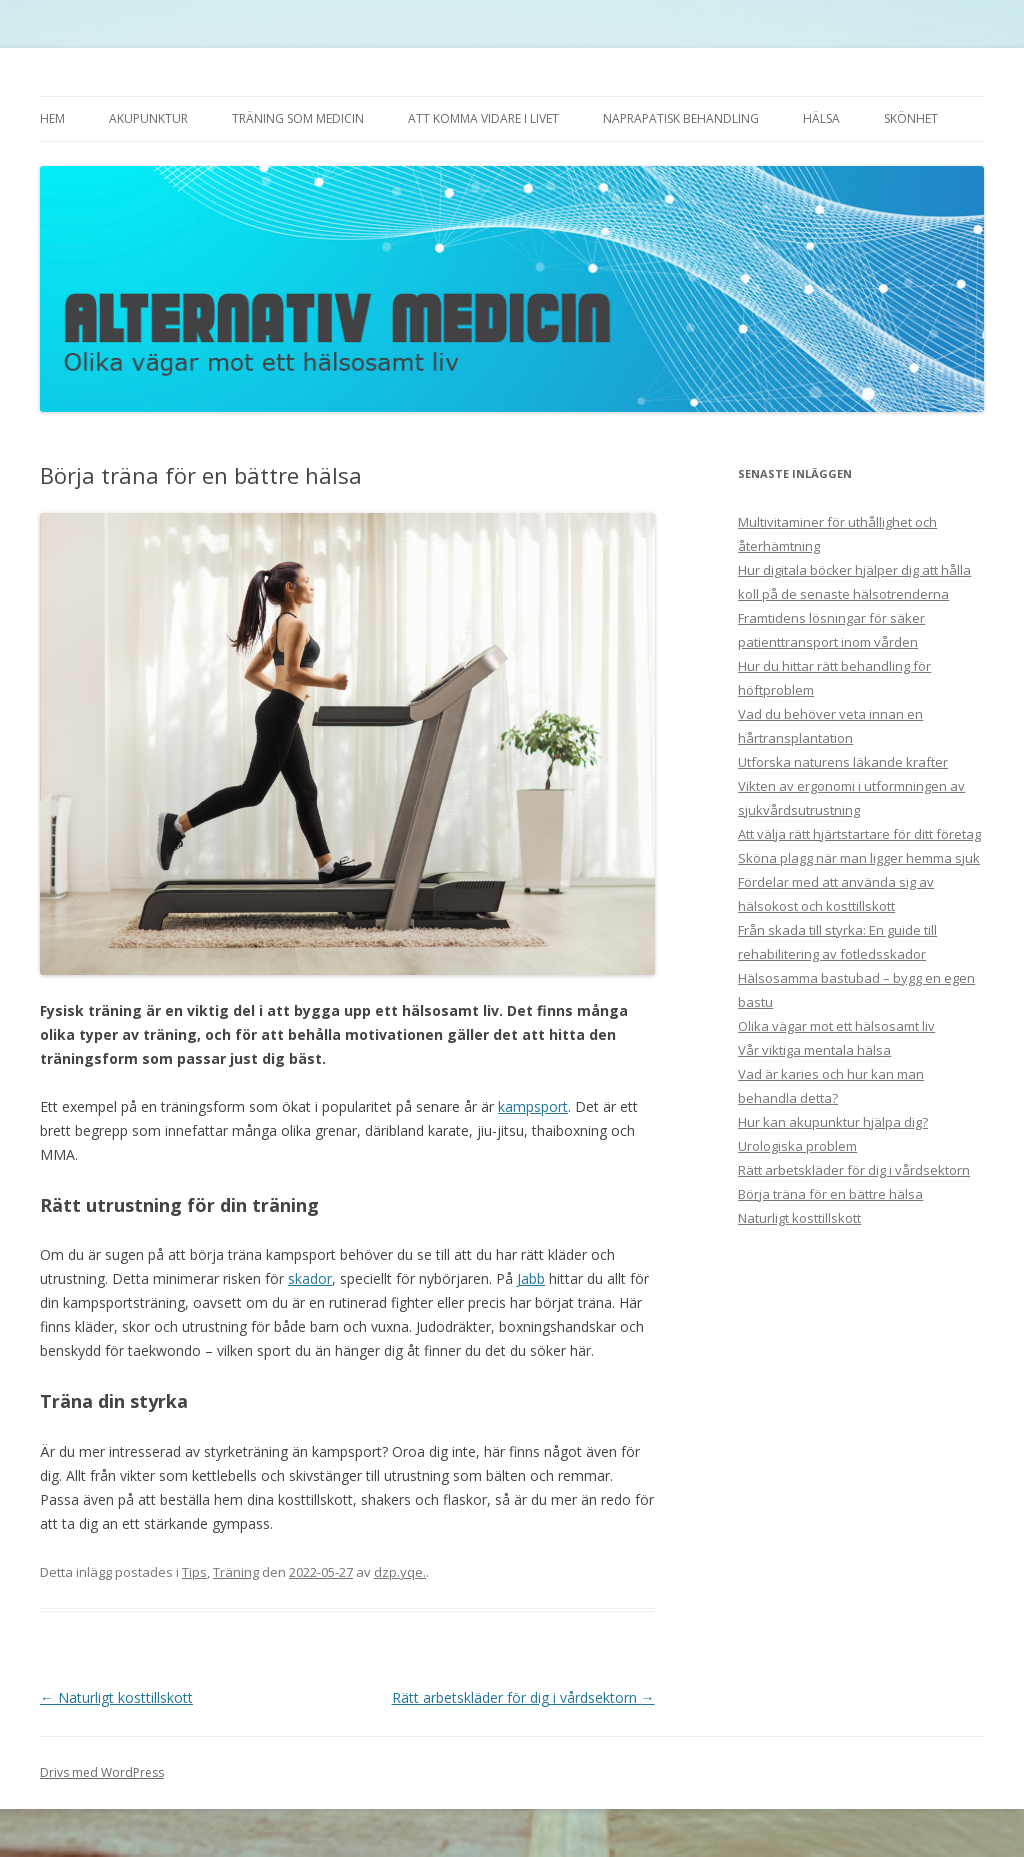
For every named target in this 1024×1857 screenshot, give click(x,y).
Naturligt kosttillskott (116, 1697)
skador (310, 1278)
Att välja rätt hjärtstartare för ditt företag (859, 834)
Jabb (531, 1278)
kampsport (533, 1106)
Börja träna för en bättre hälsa (830, 1194)
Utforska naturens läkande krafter (843, 762)
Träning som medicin (298, 118)
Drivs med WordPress (102, 1772)
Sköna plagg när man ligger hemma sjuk (859, 858)
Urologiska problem (797, 1146)
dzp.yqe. (400, 1572)
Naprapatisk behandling (681, 118)
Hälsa (821, 118)
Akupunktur (148, 118)
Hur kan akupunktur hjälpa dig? (833, 1122)
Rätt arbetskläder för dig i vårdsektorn (523, 1697)
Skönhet (911, 118)
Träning (236, 1572)
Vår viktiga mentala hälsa (814, 1050)
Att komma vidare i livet (483, 118)
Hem (52, 118)
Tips (194, 1572)
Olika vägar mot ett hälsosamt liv (836, 1026)
